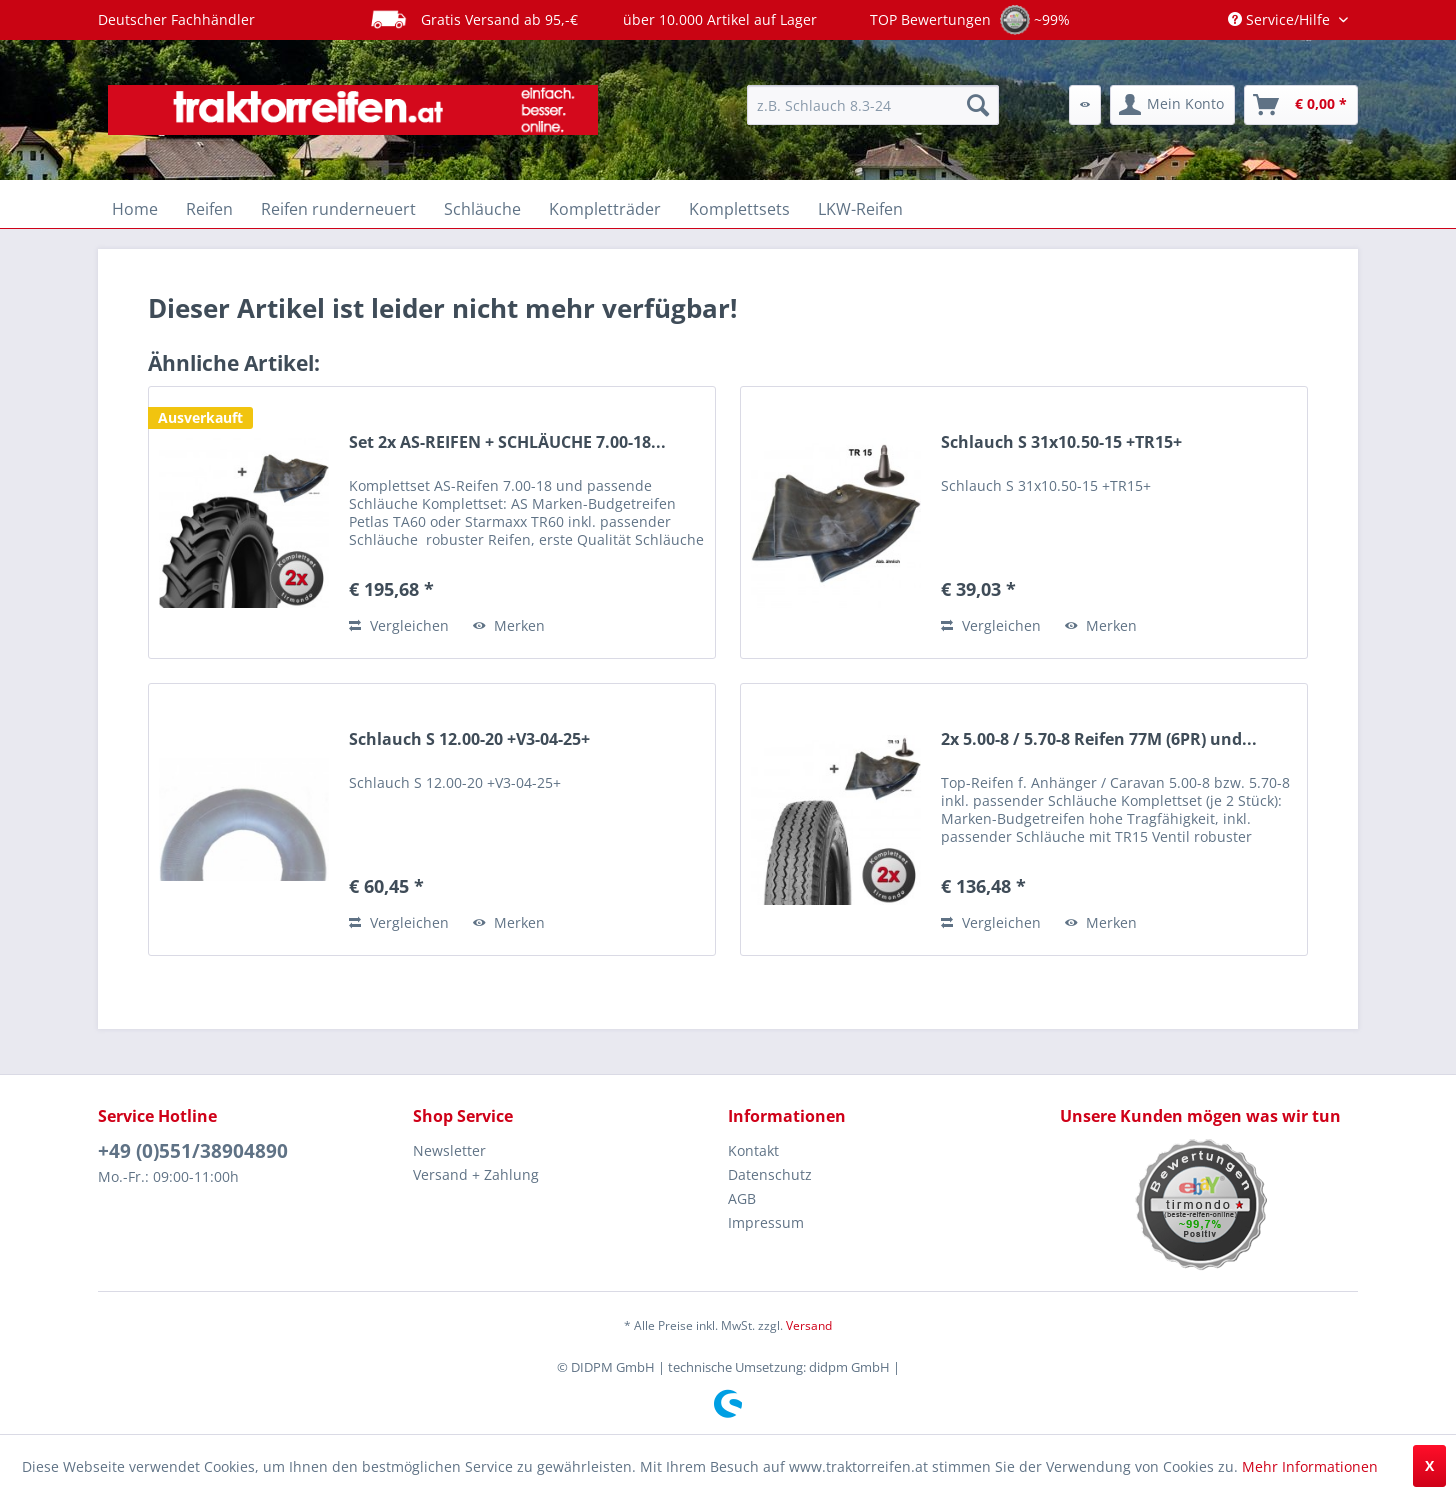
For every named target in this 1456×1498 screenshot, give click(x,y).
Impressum (766, 1222)
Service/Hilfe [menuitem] (1281, 19)
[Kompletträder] (605, 209)
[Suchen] (978, 105)
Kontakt (753, 1150)
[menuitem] (873, 105)
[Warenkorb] (1301, 105)
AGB (742, 1198)
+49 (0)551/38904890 (193, 1151)
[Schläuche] (482, 209)
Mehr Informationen (1310, 1466)
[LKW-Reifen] (860, 209)
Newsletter (449, 1150)
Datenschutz (770, 1174)
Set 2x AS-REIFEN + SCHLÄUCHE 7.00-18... (507, 442)
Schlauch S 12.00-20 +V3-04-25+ (469, 739)
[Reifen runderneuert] (338, 209)
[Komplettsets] (739, 209)
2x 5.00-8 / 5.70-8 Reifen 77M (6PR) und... (1099, 739)
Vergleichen (399, 625)
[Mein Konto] (1172, 105)
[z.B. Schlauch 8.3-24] (873, 105)
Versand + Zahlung (476, 1174)
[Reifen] (209, 209)
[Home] (135, 209)
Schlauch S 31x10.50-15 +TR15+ (1061, 442)
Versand (809, 1325)
